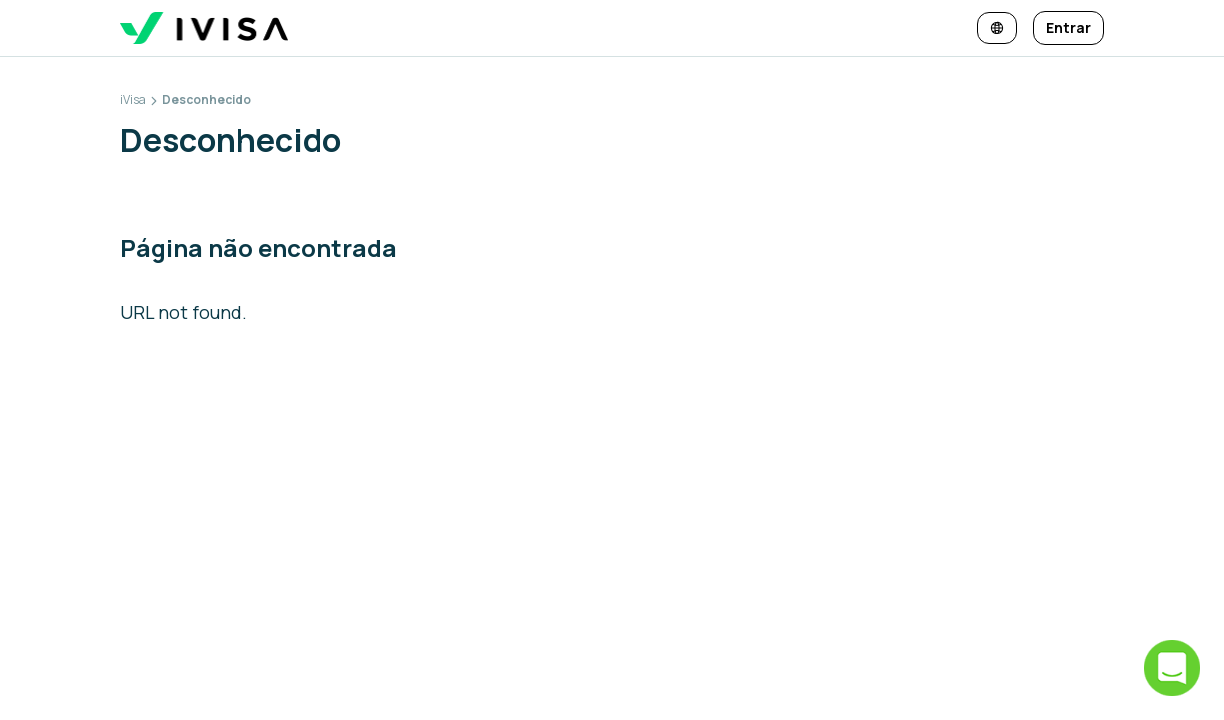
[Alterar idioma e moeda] (997, 28)
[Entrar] (1068, 28)
